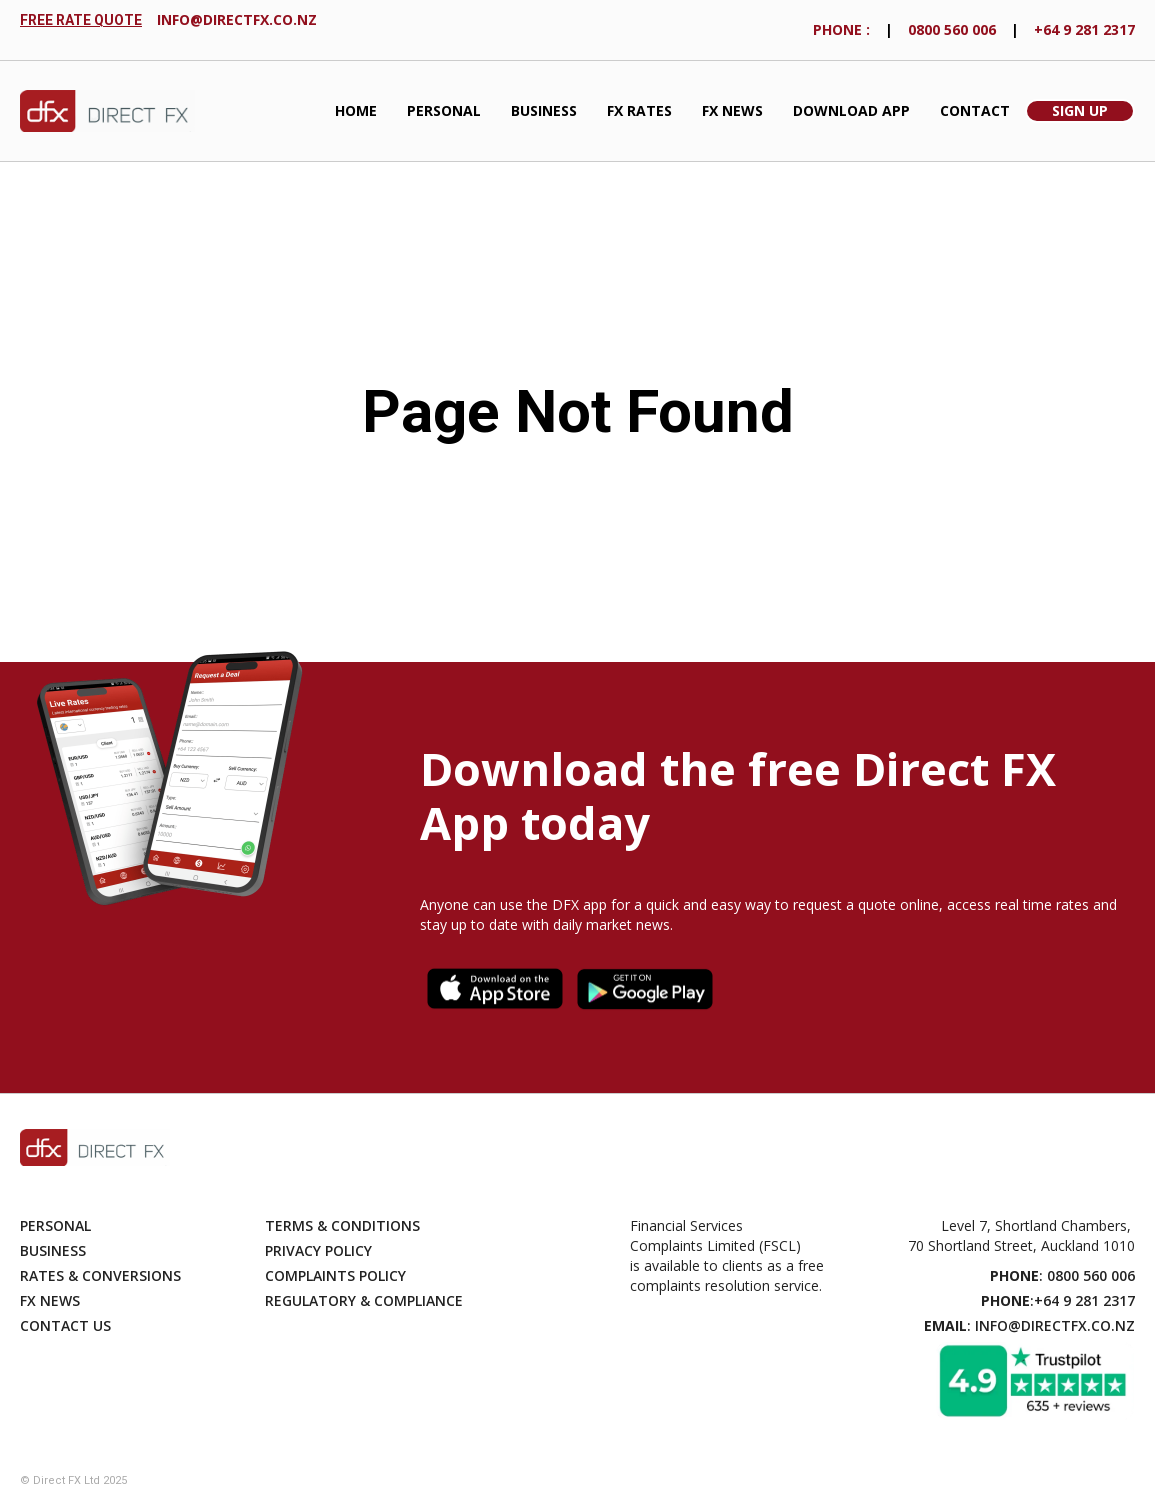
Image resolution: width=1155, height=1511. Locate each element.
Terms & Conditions (342, 1225)
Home (356, 110)
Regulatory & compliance (364, 1300)
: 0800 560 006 (1062, 1275)
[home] (107, 111)
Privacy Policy (318, 1250)
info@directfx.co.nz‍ (237, 19)
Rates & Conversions (100, 1275)
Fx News (50, 1300)
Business (544, 110)
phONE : (841, 29)
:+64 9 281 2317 (1058, 1300)
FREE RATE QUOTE (81, 20)
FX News (732, 110)
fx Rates (639, 110)
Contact (975, 110)
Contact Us (65, 1325)
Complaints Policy (335, 1275)
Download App (851, 110)
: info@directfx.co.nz (1029, 1325)
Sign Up (1080, 110)
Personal (444, 110)
